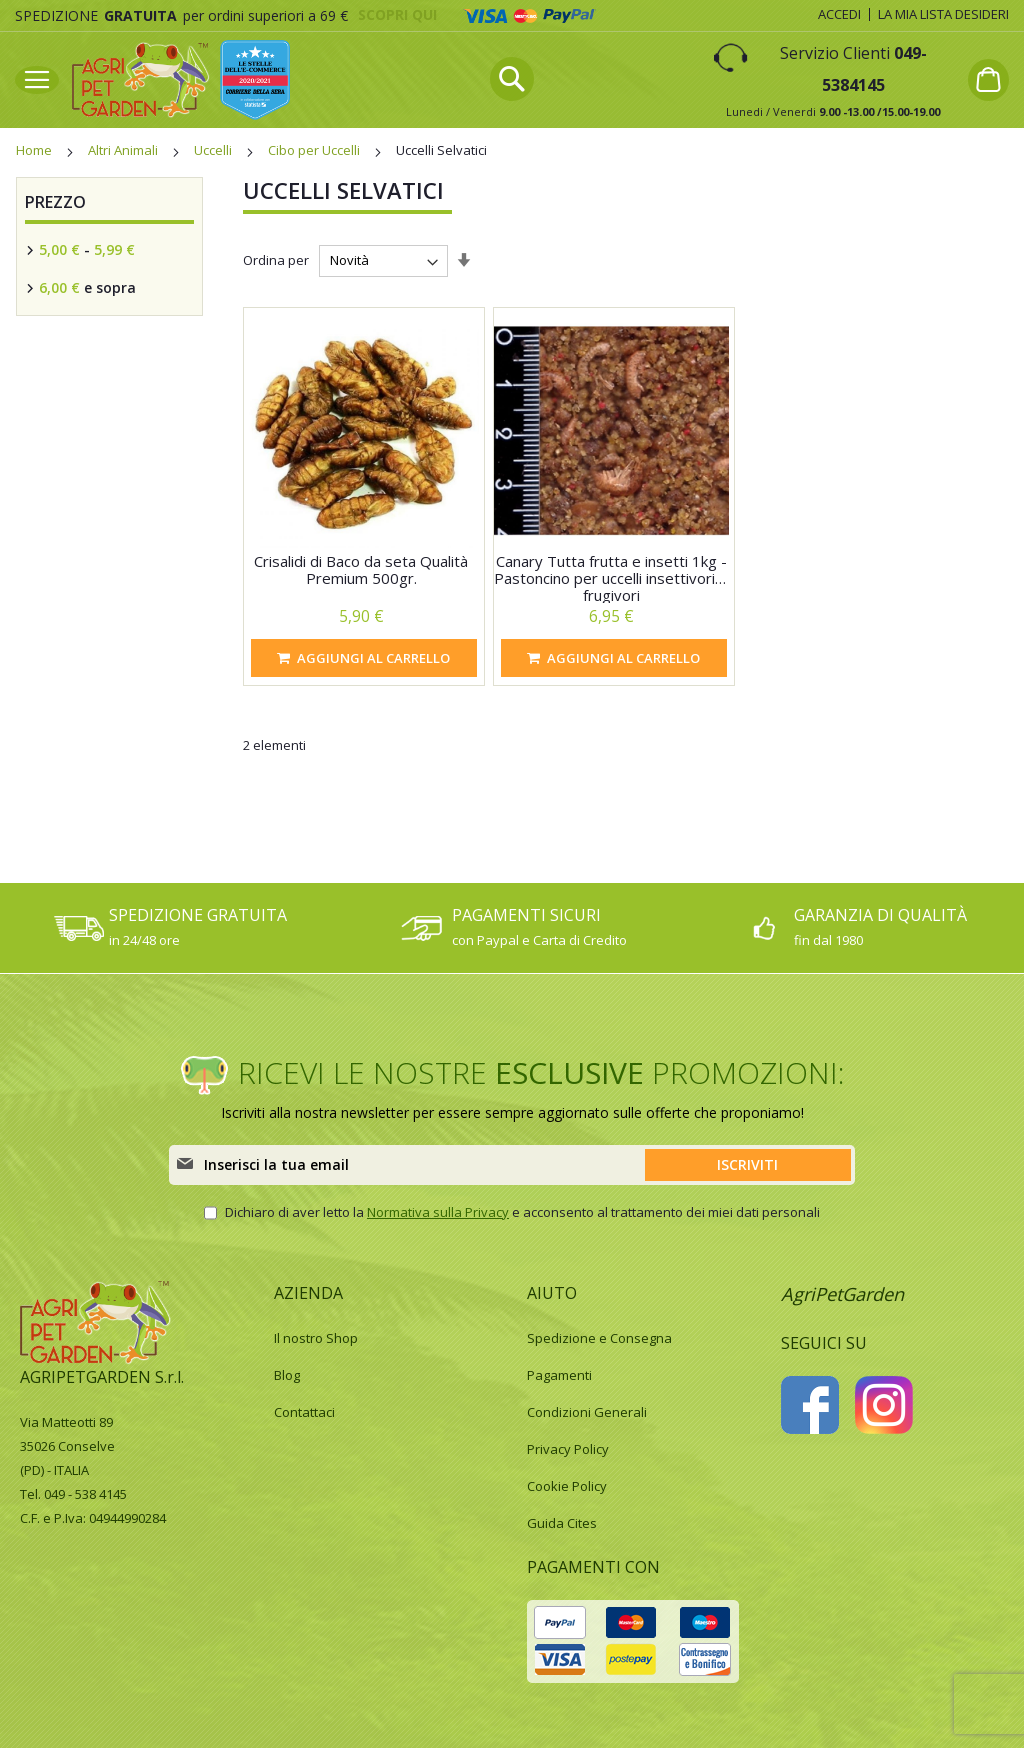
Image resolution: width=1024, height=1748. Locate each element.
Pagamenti (559, 1375)
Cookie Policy (567, 1486)
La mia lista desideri (943, 14)
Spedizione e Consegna (599, 1338)
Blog (287, 1375)
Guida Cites (562, 1523)
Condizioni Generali (587, 1412)
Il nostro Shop (316, 1338)
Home (35, 150)
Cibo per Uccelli (315, 150)
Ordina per (276, 260)
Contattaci (304, 1412)
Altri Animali (124, 150)
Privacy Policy (568, 1449)
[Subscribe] (748, 1165)
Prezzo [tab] (55, 202)
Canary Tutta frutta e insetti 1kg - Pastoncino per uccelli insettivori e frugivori (611, 578)
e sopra (85, 287)
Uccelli (214, 150)
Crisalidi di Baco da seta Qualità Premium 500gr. (361, 569)
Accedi (839, 14)
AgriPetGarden (842, 1294)
